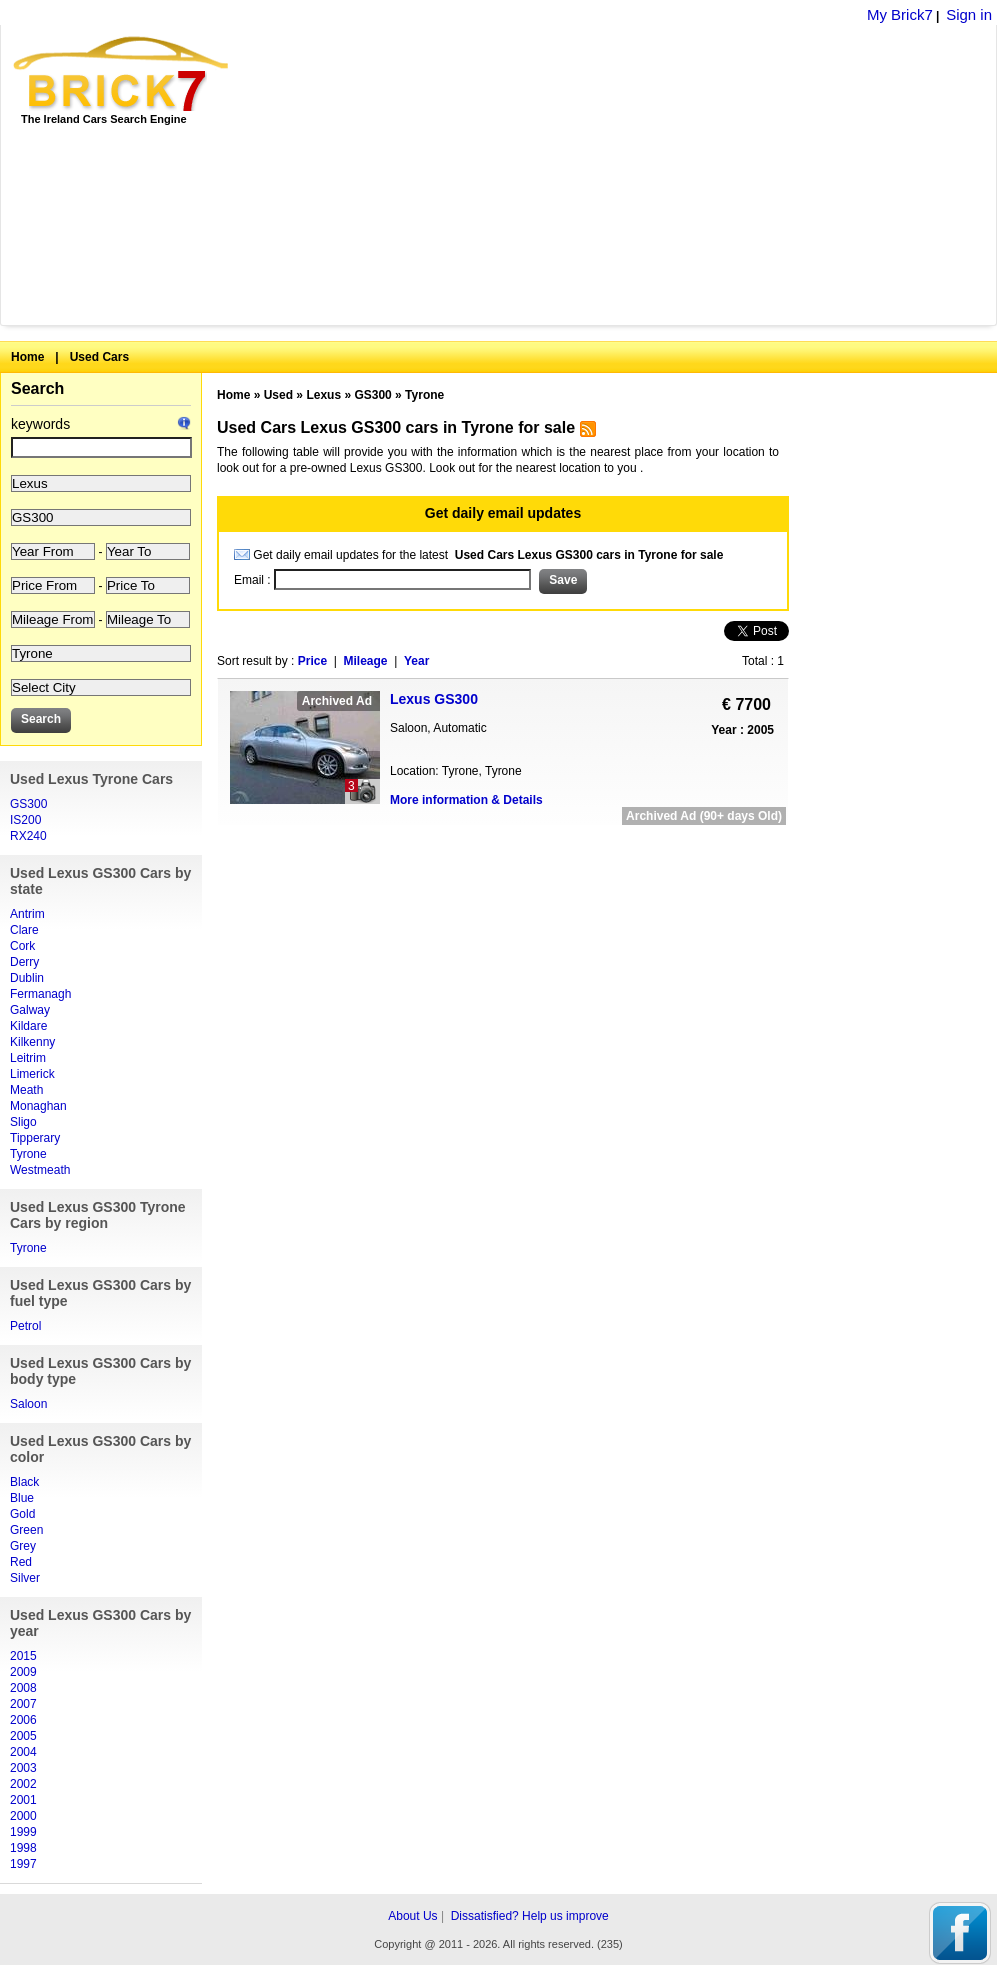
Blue (22, 1498)
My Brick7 (900, 14)
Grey (23, 1546)
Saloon (28, 1404)
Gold (22, 1514)
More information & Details (466, 800)
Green (26, 1530)
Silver (25, 1578)
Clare (24, 930)
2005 (23, 1736)
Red (21, 1562)
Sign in (969, 14)
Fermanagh (40, 994)
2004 (23, 1752)
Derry (24, 962)
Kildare (28, 1026)
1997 (23, 1864)
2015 (23, 1656)
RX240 (28, 836)
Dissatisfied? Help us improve (530, 1916)
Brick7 (122, 74)
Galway (30, 1010)
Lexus (323, 395)
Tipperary (35, 1138)
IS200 (25, 820)
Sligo (23, 1122)
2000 (23, 1816)
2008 (23, 1688)
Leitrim (28, 1058)
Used (278, 395)
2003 (23, 1768)
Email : (254, 580)
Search (37, 388)
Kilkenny (32, 1042)
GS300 (28, 804)
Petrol (25, 1326)
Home (27, 357)
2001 (23, 1800)
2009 (23, 1672)
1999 (23, 1832)
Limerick (32, 1074)
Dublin (27, 978)
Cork (22, 946)
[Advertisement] (552, 175)
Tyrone (28, 1154)
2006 (23, 1720)
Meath (26, 1090)
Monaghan (38, 1106)
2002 (23, 1784)
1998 (23, 1848)
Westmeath (40, 1170)
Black (24, 1482)
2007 (23, 1704)
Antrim (27, 914)
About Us (412, 1916)
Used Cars (99, 357)
